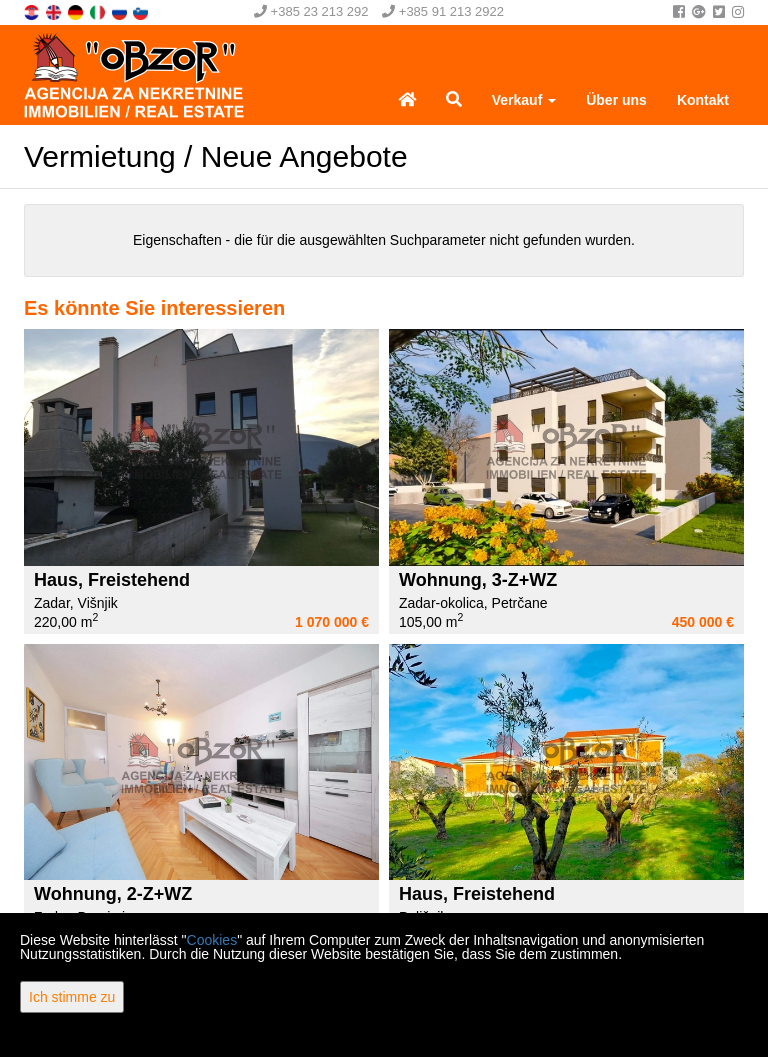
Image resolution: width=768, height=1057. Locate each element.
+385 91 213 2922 (443, 11)
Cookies (212, 940)
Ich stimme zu (72, 997)
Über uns (616, 100)
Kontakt (703, 100)
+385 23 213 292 (311, 11)
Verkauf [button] (524, 100)
